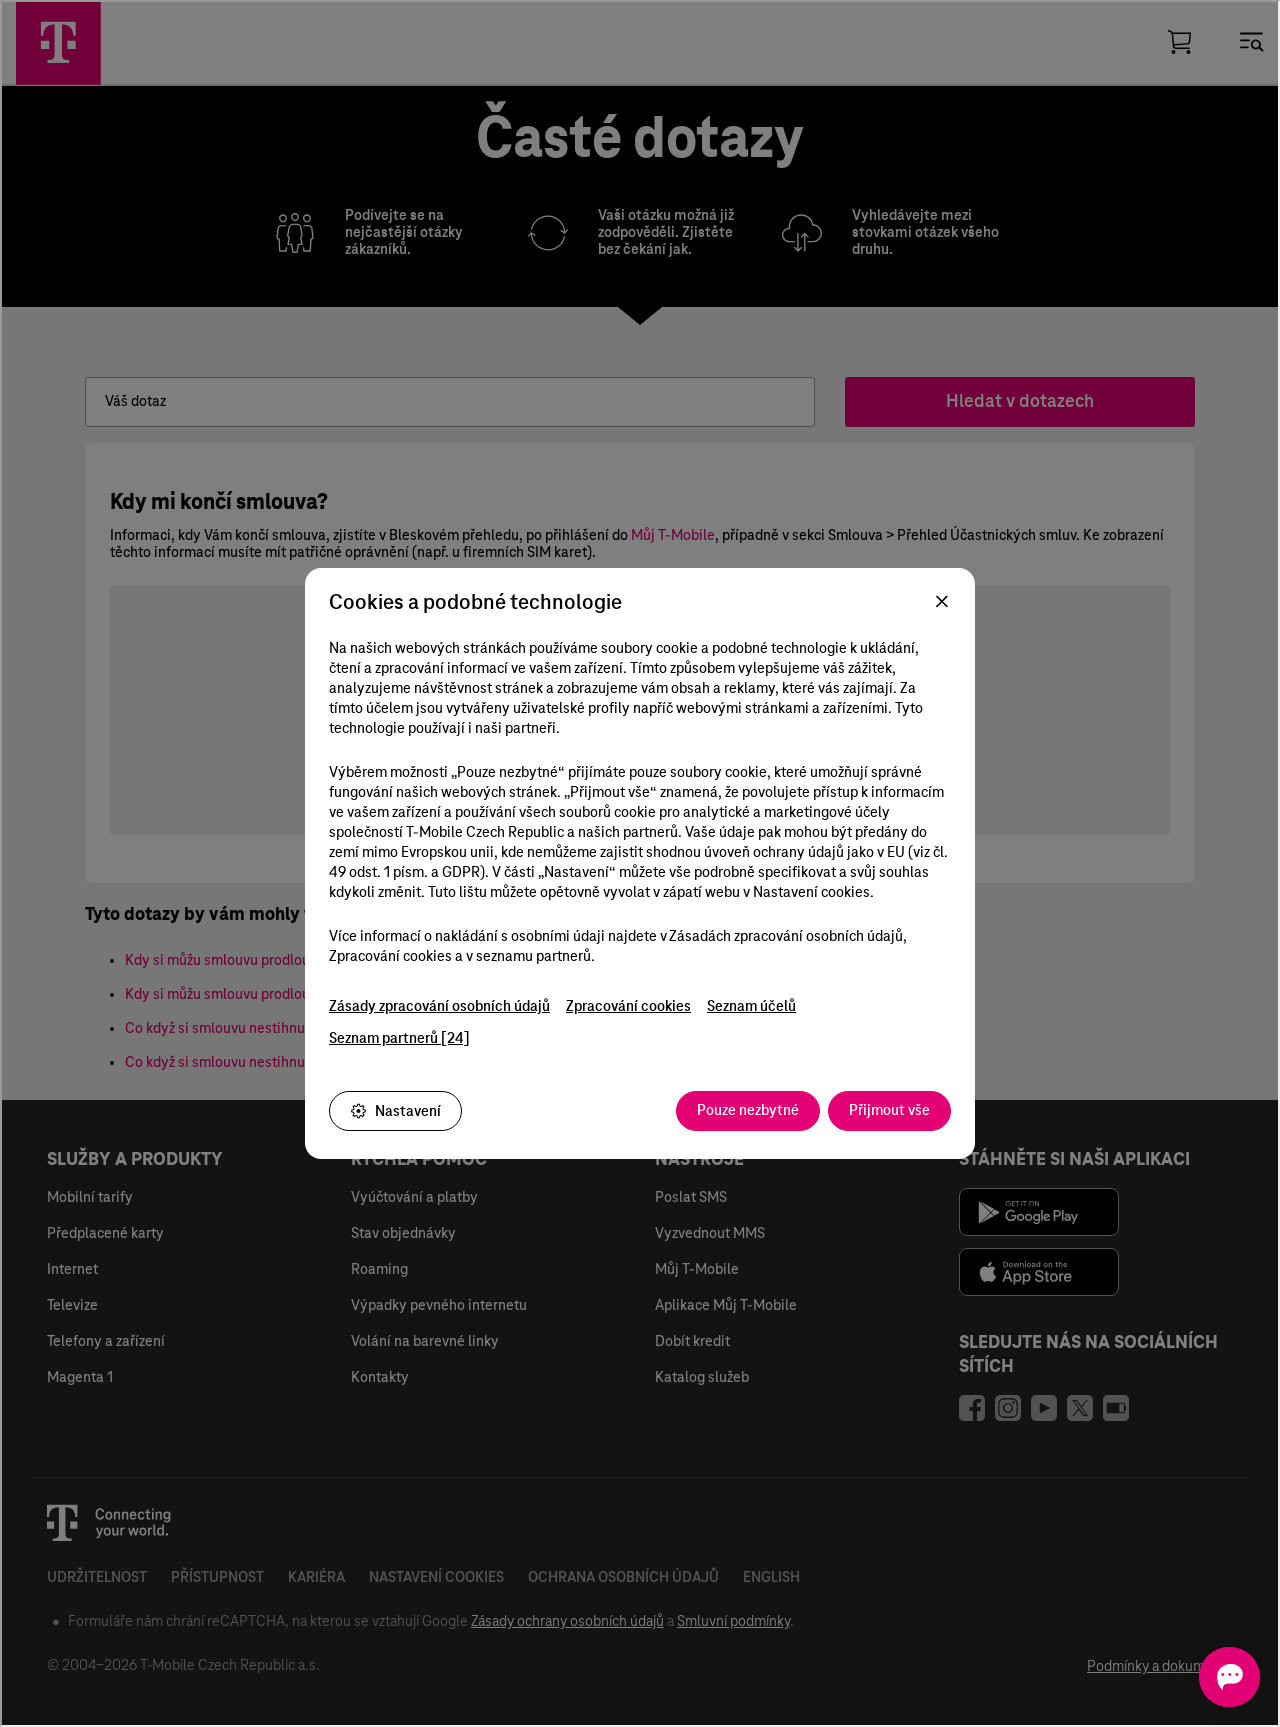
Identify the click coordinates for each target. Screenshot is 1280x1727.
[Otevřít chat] (1203, 1677)
